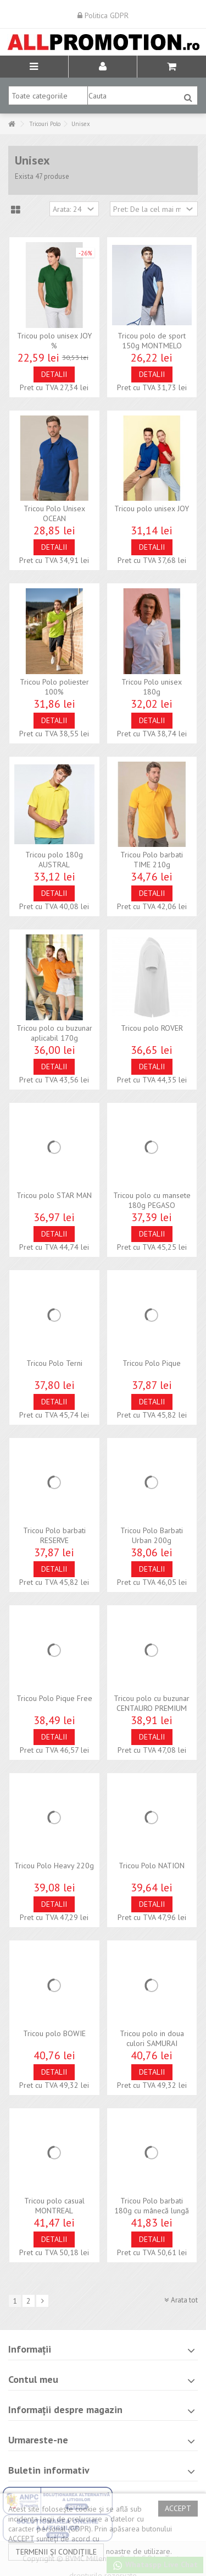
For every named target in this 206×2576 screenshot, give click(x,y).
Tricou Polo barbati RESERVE (54, 1535)
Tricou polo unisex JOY (151, 508)
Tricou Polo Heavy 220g (54, 1866)
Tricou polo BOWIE (54, 2033)
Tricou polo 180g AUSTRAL (54, 859)
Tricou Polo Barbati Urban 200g (151, 1535)
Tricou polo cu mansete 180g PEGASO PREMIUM (152, 1205)
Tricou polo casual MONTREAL (54, 2206)
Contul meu (33, 2379)
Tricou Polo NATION (152, 1866)
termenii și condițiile (56, 2552)
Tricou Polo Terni (54, 1363)
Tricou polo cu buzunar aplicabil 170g (54, 1033)
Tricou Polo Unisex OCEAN (54, 513)
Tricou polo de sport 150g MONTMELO (152, 341)
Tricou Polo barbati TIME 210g (151, 859)
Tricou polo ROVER (152, 1028)
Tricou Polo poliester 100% (54, 687)
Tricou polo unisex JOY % (54, 341)
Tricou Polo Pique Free (54, 1698)
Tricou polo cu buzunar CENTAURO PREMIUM (152, 1703)
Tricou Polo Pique (152, 1363)
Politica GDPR (103, 15)
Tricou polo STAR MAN (54, 1195)
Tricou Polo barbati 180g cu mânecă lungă (151, 2206)
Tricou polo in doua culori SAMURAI (152, 2038)
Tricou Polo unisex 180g (151, 687)
